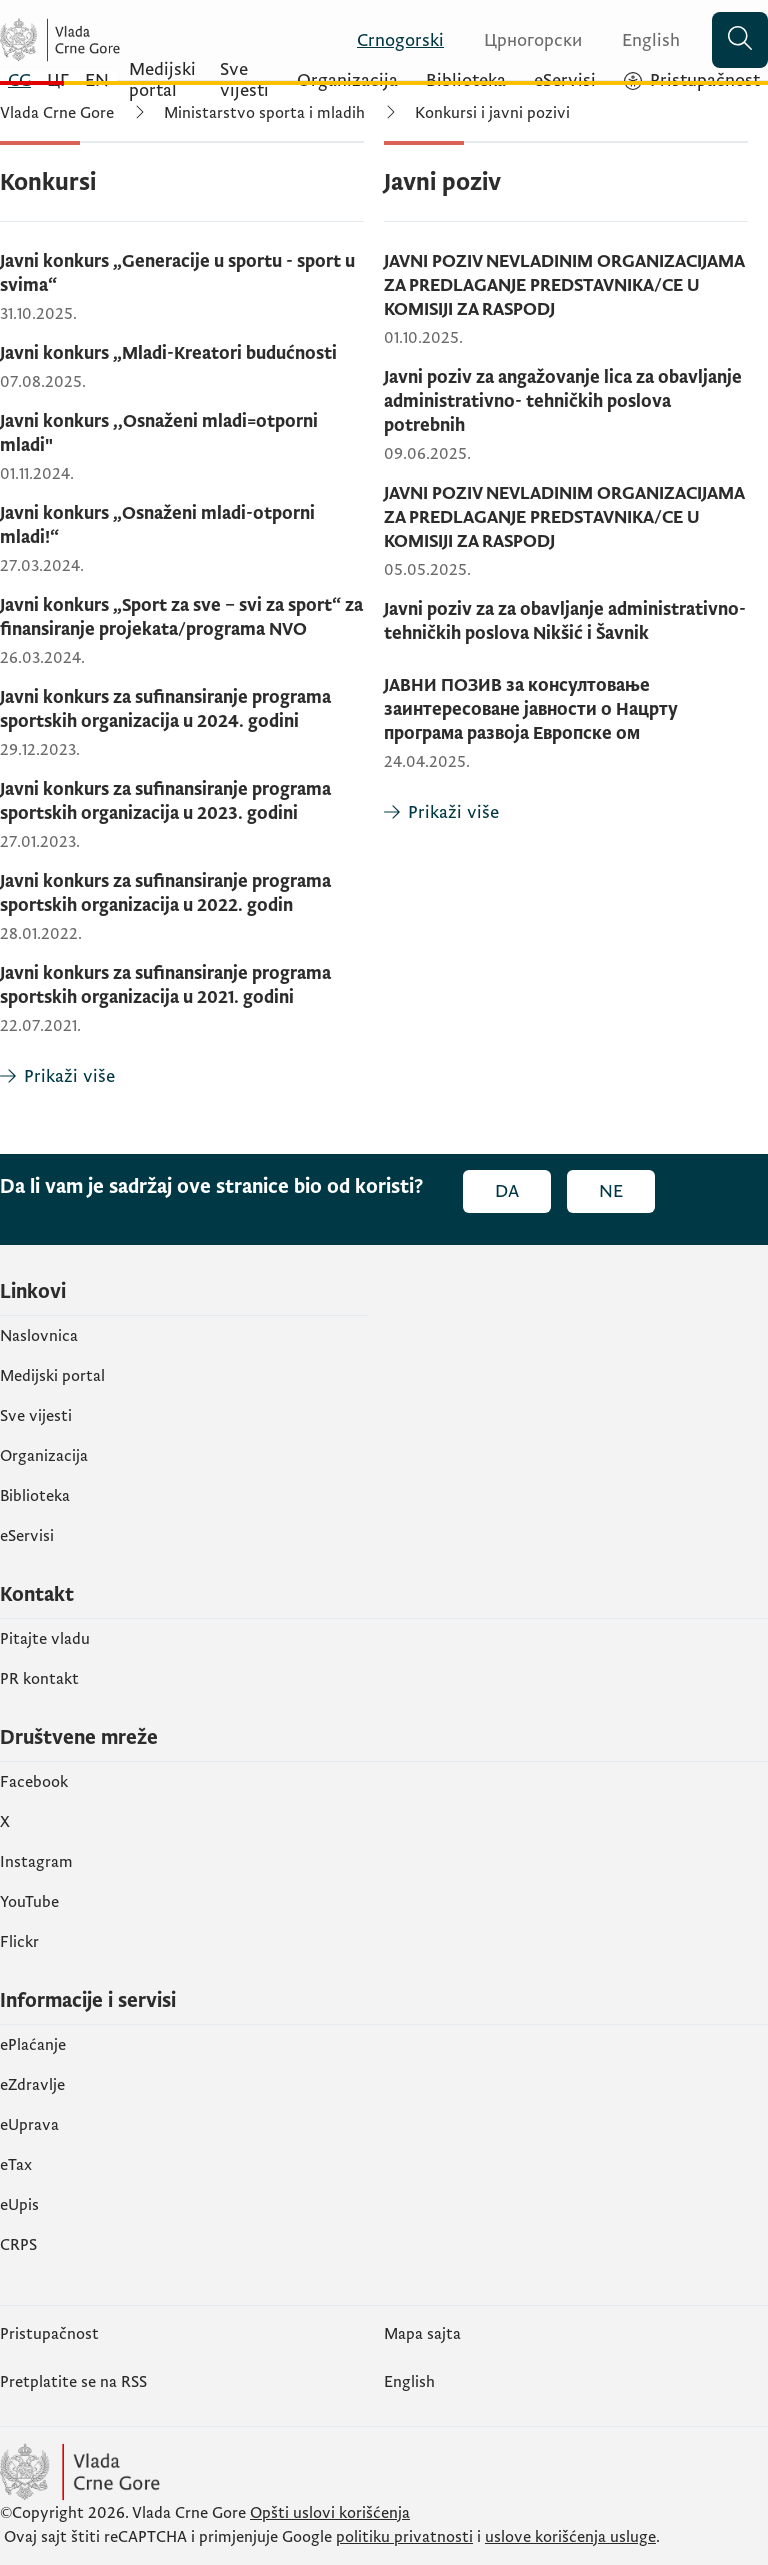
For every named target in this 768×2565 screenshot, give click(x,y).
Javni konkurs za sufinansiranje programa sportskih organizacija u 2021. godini (165, 985)
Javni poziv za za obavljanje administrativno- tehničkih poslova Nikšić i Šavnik (565, 621)
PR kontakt (39, 1679)
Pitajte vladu (45, 1639)
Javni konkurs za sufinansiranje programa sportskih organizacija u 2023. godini (165, 801)
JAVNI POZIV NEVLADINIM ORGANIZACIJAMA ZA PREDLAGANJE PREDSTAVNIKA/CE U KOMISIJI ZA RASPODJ (564, 285)
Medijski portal (52, 1376)
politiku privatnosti (404, 2537)
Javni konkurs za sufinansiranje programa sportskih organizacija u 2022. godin (165, 893)
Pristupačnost (49, 2334)
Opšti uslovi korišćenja (330, 2513)
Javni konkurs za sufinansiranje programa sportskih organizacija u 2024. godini (165, 709)
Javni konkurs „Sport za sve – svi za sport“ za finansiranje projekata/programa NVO (181, 617)
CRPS (18, 2245)
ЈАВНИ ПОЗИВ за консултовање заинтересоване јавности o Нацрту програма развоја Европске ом (531, 709)
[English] (639, 40)
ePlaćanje (33, 2045)
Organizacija (44, 1456)
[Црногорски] (521, 40)
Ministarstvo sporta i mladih (264, 113)
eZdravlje (32, 2085)
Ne (611, 1191)
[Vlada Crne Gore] (120, 40)
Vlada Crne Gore (57, 113)
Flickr (19, 1942)
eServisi (27, 1536)
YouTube (29, 1902)
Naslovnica (39, 1336)
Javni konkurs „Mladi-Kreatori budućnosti (168, 353)
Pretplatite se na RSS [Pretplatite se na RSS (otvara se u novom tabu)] (73, 2382)
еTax (16, 2165)
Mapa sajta (422, 2334)
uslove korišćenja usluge (570, 2537)
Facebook (34, 1782)
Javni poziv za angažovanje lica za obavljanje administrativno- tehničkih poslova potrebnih (563, 401)
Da (507, 1191)
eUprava (29, 2125)
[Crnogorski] (388, 40)
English (409, 2382)
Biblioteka (35, 1496)
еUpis (19, 2205)
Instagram (36, 1862)
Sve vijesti (36, 1416)
